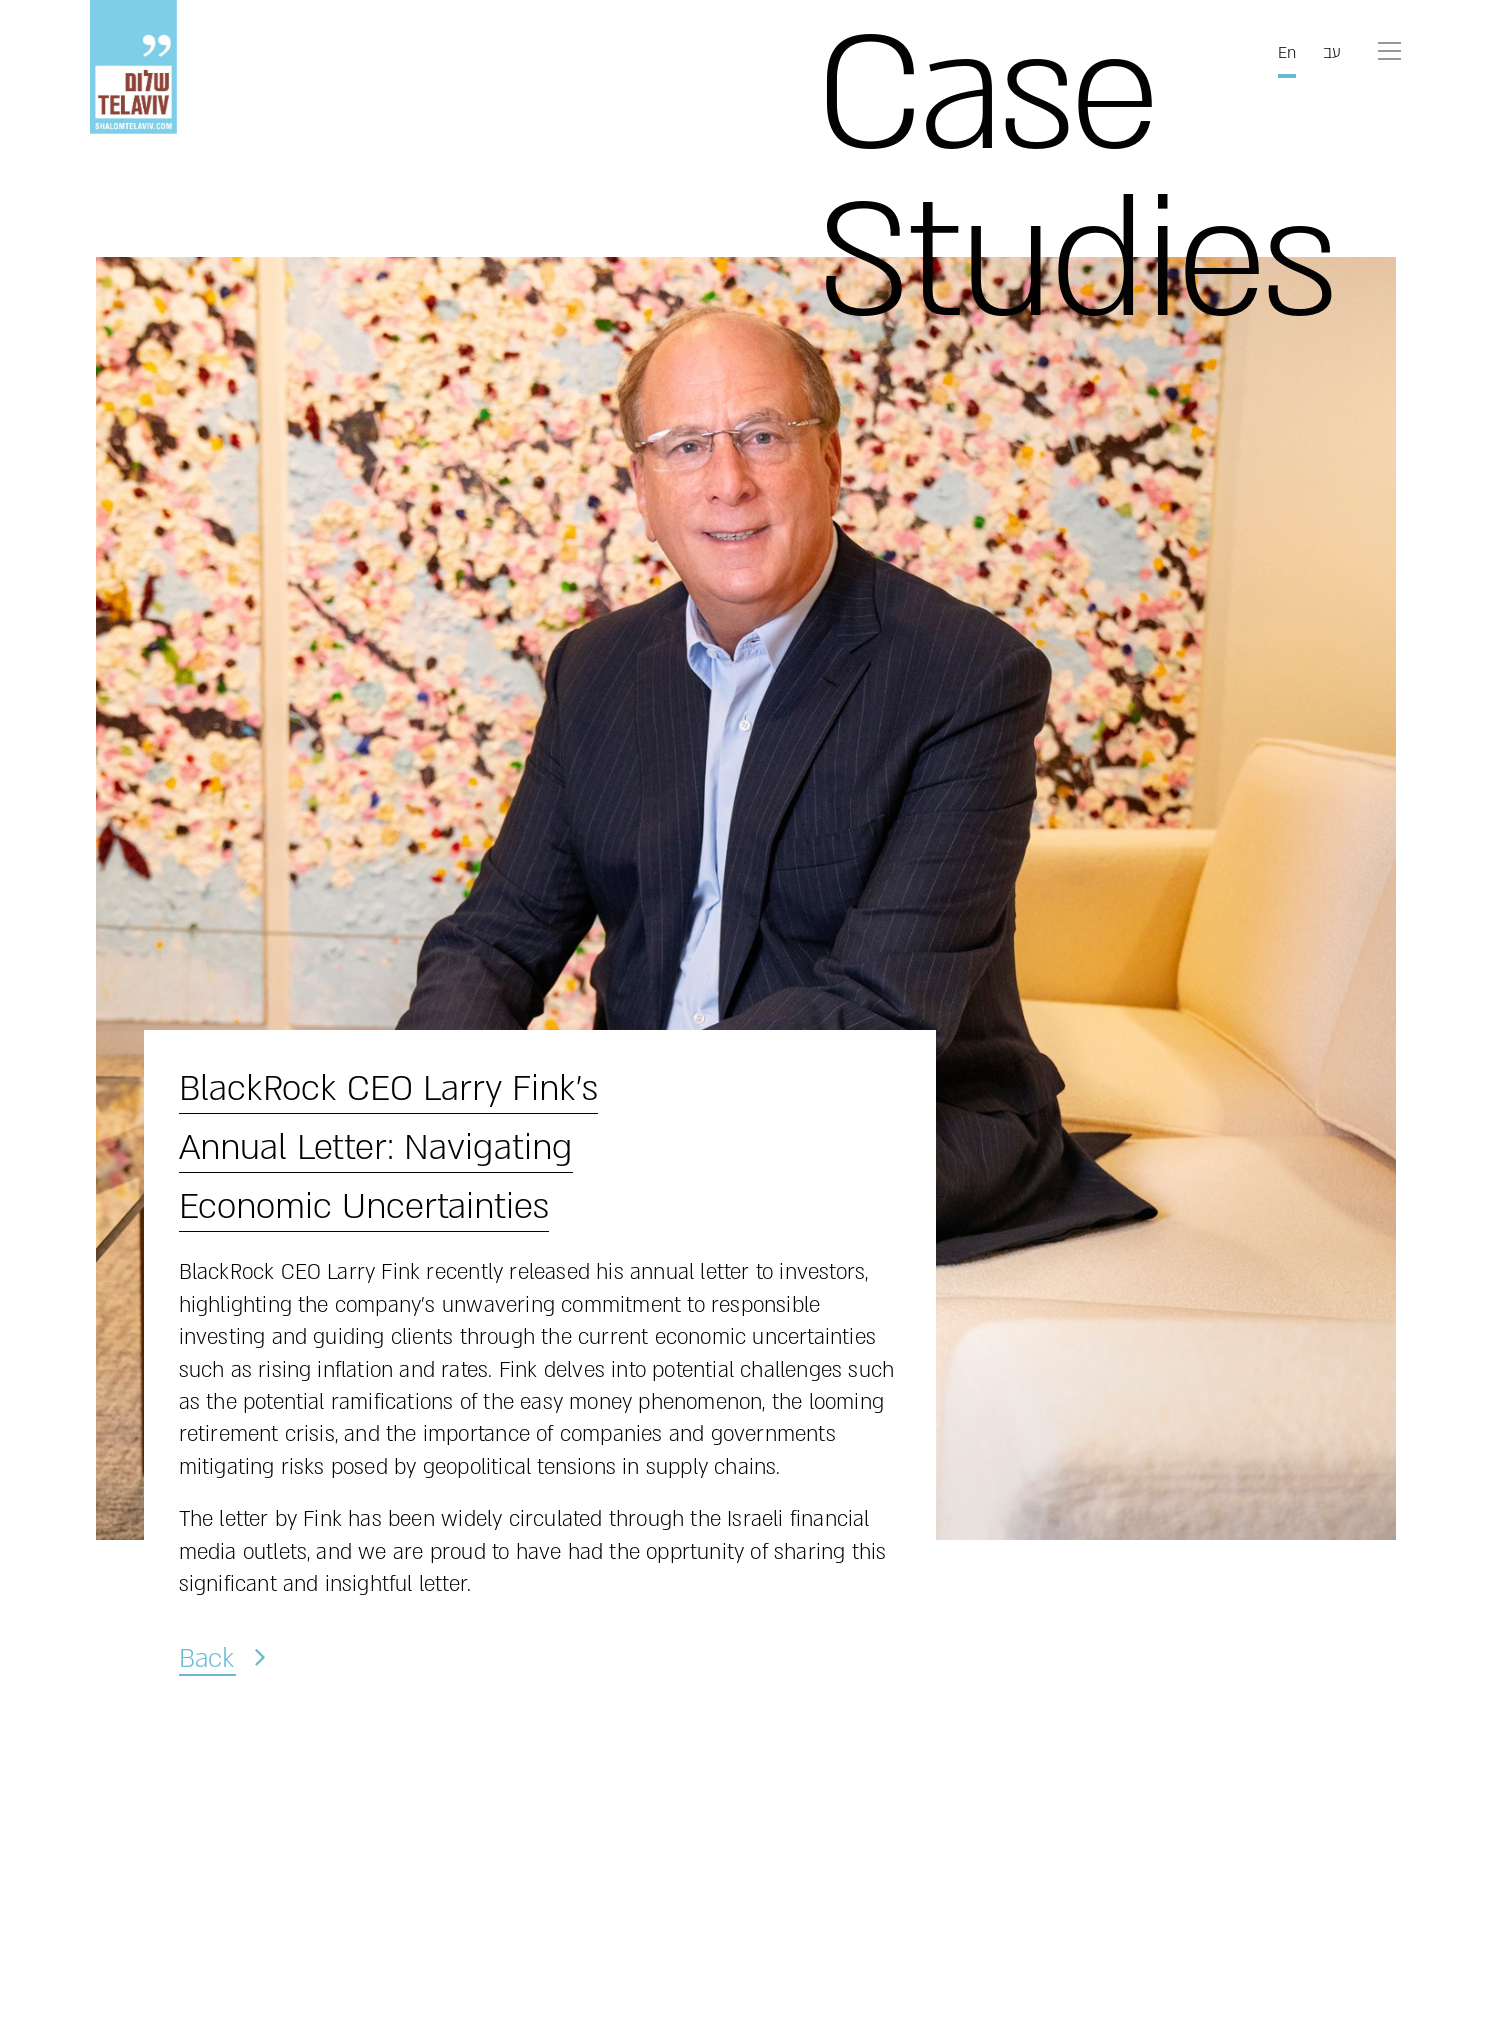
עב (1332, 53)
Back (207, 1657)
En (1287, 53)
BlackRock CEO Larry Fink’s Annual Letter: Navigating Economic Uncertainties (388, 1148)
